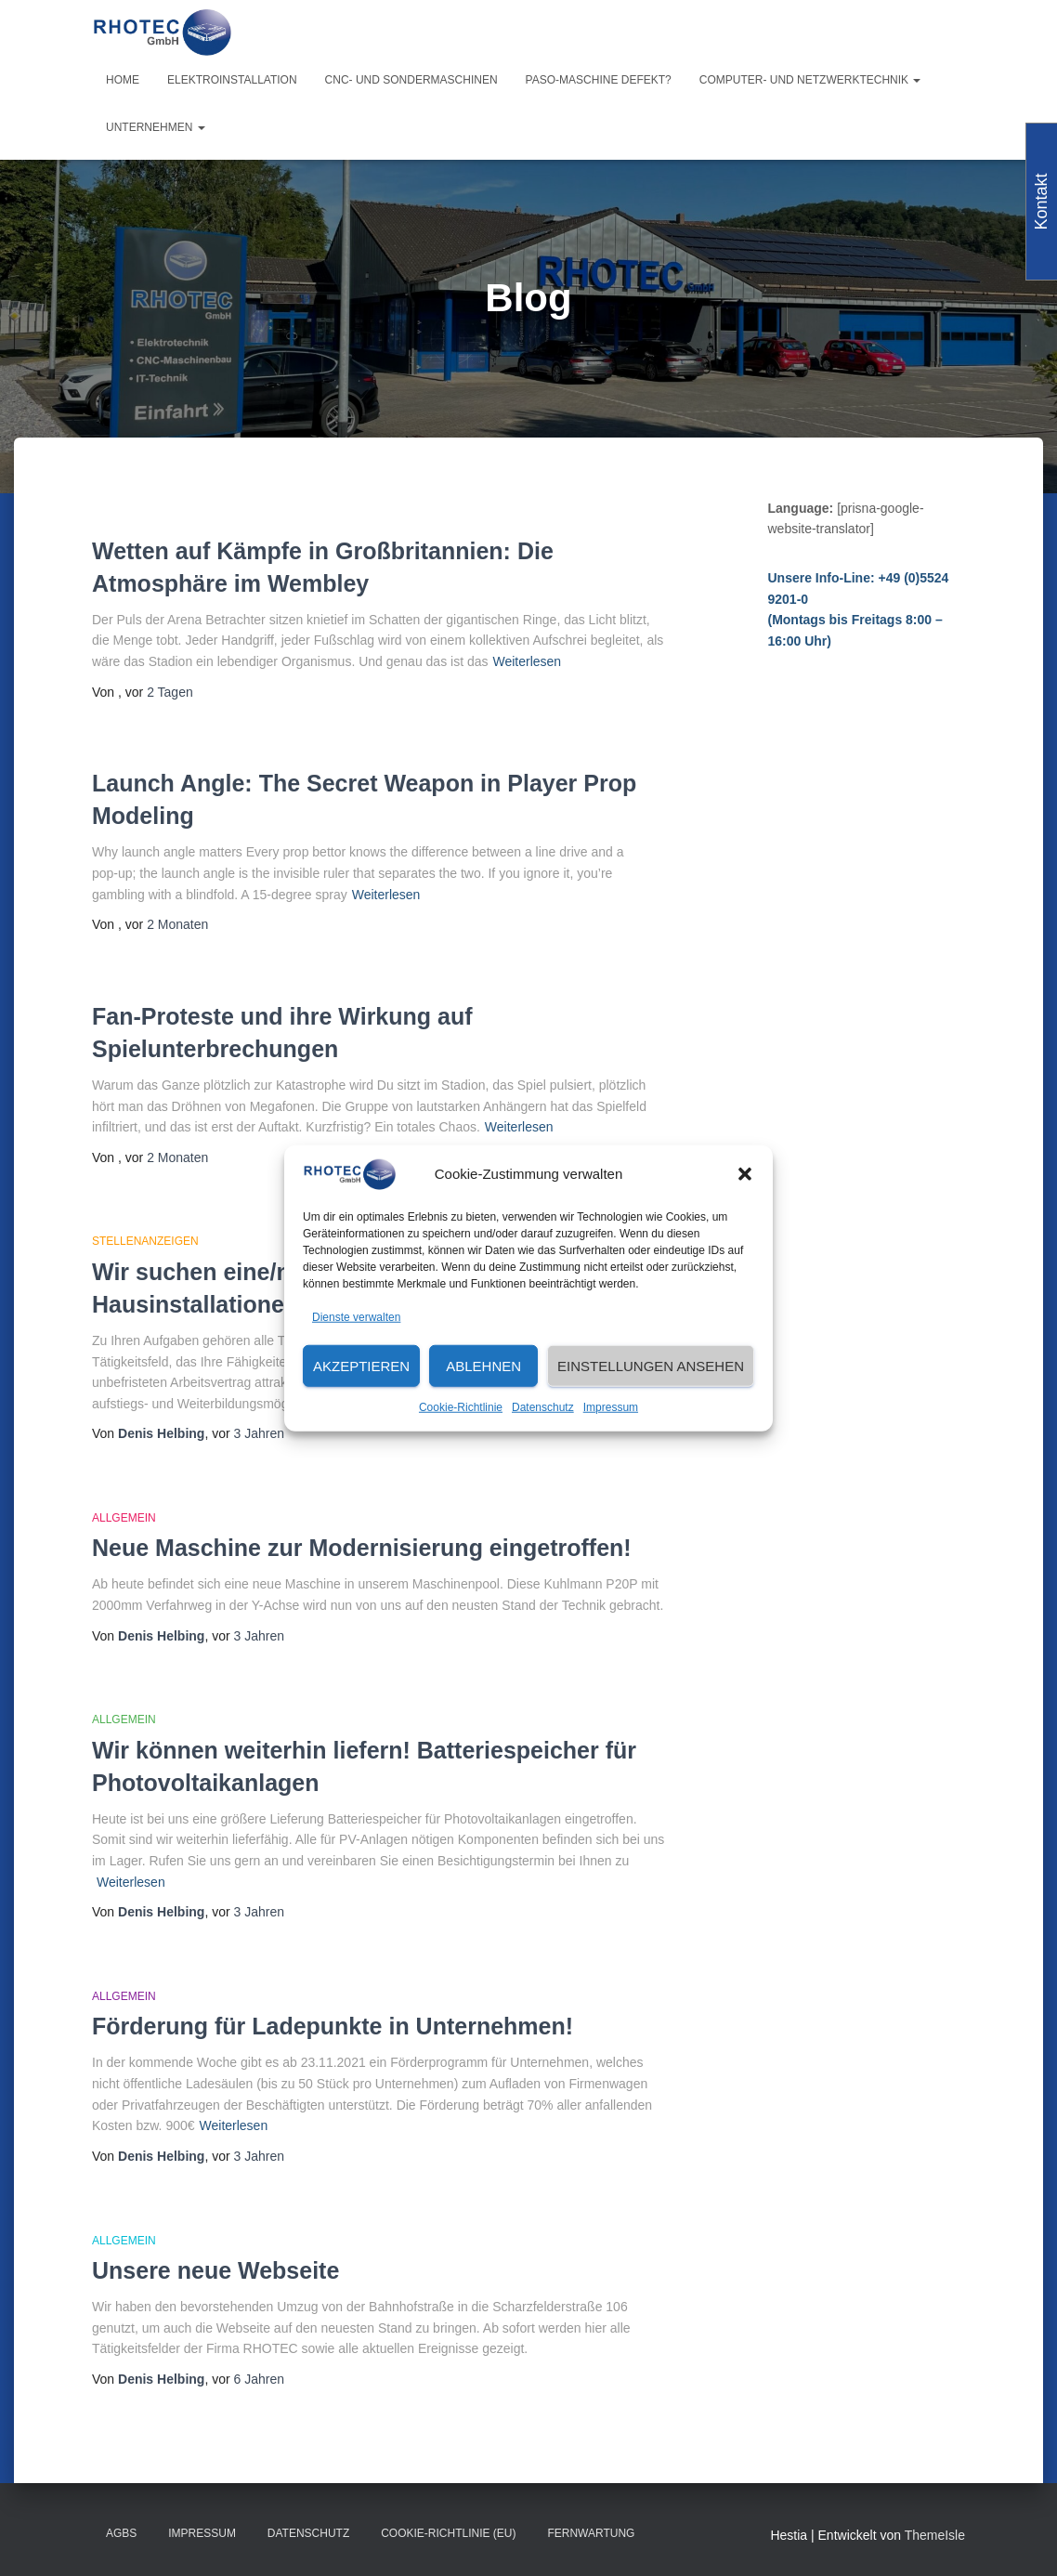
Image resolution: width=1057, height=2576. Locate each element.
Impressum (610, 1407)
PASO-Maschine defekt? (599, 79)
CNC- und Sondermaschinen (411, 79)
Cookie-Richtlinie (460, 1407)
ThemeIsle (935, 2535)
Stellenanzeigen (145, 1241)
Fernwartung (590, 2533)
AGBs (121, 2533)
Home (122, 79)
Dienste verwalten (356, 1316)
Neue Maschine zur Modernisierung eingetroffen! (362, 1548)
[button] (745, 1174)
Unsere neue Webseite (215, 2270)
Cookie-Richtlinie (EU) (448, 2533)
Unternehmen (155, 127)
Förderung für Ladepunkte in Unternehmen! (332, 2026)
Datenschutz (543, 1407)
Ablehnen (483, 1366)
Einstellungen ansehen (650, 1366)
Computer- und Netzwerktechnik (810, 79)
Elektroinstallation (232, 79)
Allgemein (124, 1517)
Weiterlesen (526, 661)
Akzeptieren (361, 1366)
